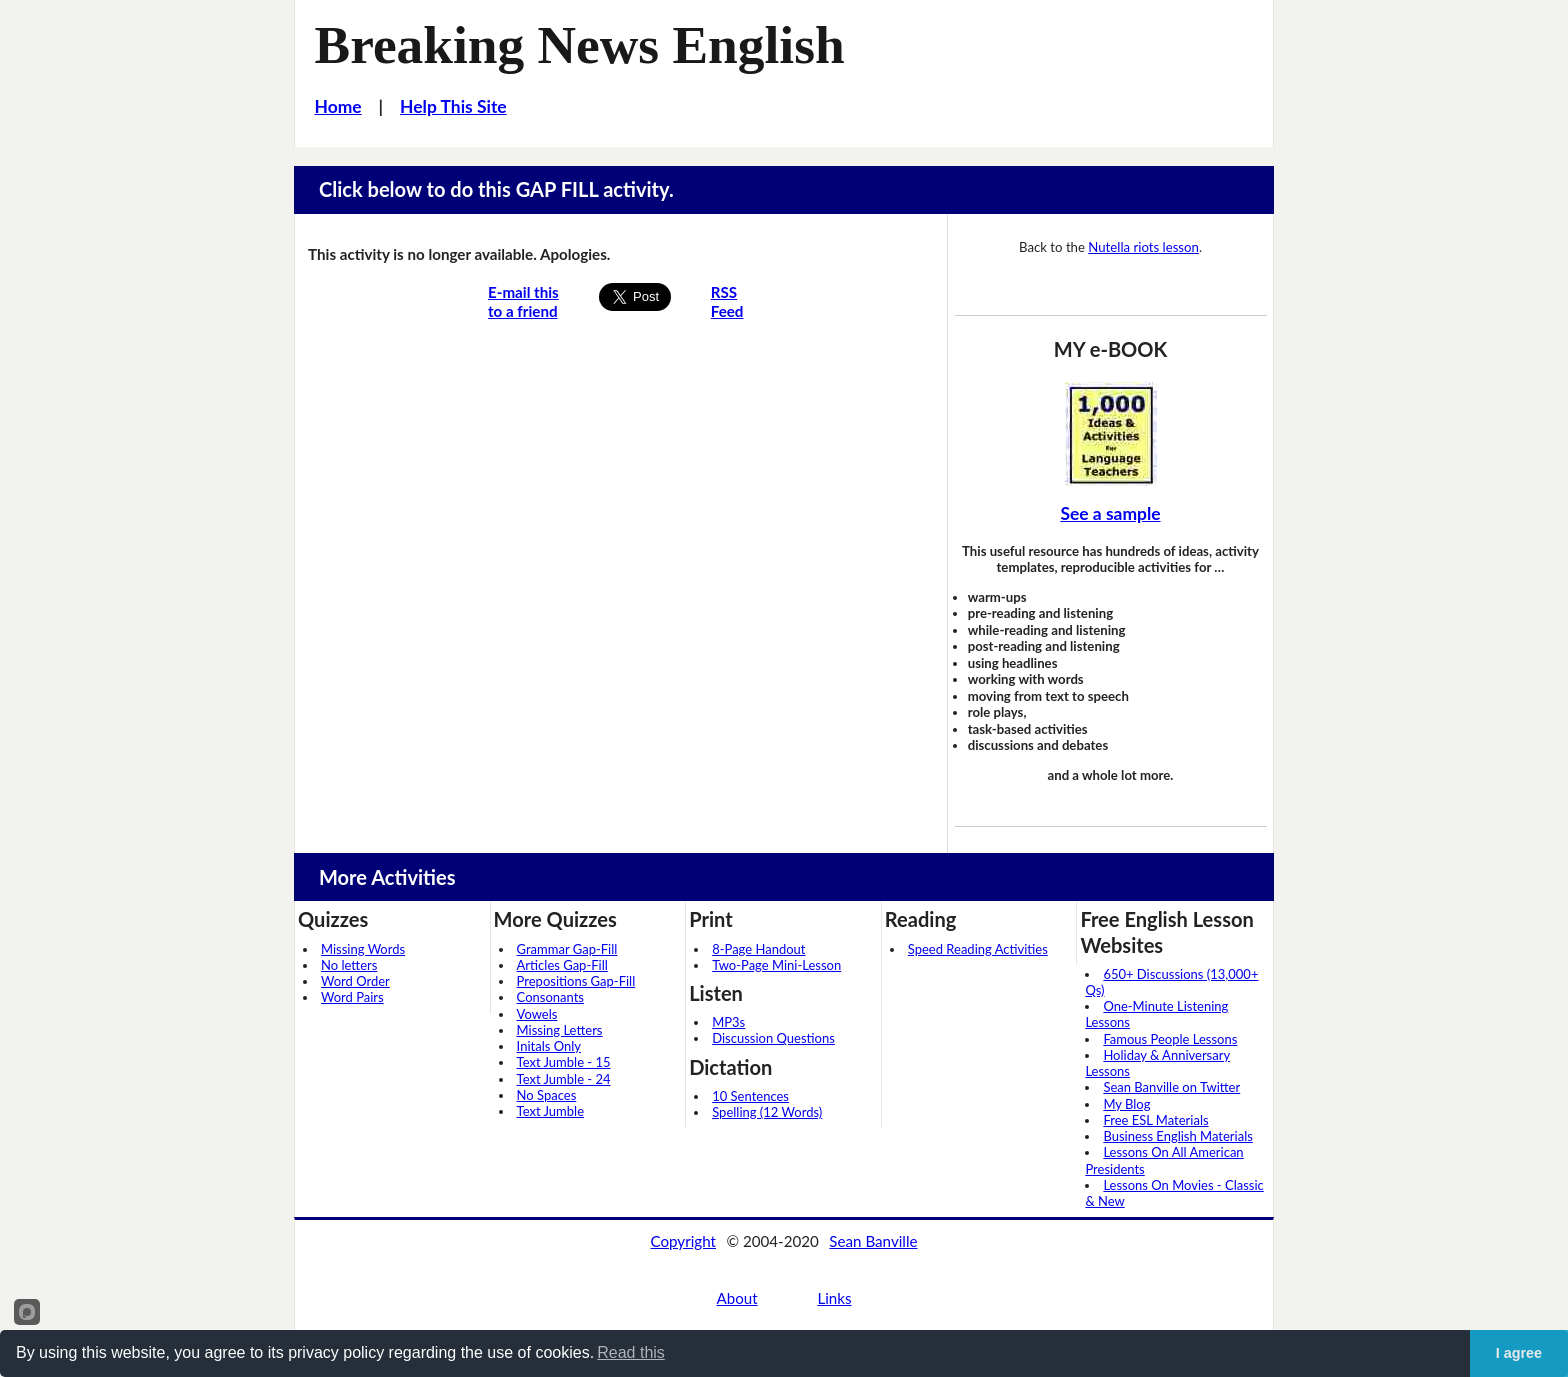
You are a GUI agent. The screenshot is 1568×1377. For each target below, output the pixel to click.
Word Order (355, 981)
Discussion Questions (773, 1038)
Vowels (537, 1014)
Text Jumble (550, 1111)
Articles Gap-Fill (562, 965)
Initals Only (549, 1046)
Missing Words (363, 949)
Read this (631, 1352)
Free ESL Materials (1155, 1120)
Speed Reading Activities (978, 949)
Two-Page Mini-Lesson (776, 965)
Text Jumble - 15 (564, 1062)
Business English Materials (1177, 1136)
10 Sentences (750, 1096)
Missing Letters (560, 1030)
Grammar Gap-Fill (567, 949)
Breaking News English (580, 45)
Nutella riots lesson (1143, 247)
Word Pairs (352, 997)
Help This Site (453, 106)
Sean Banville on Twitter (1171, 1087)
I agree (1519, 1353)
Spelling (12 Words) (767, 1112)
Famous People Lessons (1170, 1039)
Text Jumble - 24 (564, 1079)
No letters (349, 965)
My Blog (1126, 1104)
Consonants (550, 997)
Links (834, 1298)
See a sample (1110, 513)
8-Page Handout (758, 949)
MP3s (728, 1022)
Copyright (683, 1241)
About (736, 1298)
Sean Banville (873, 1241)
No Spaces (547, 1095)
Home (338, 106)
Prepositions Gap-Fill (576, 981)
